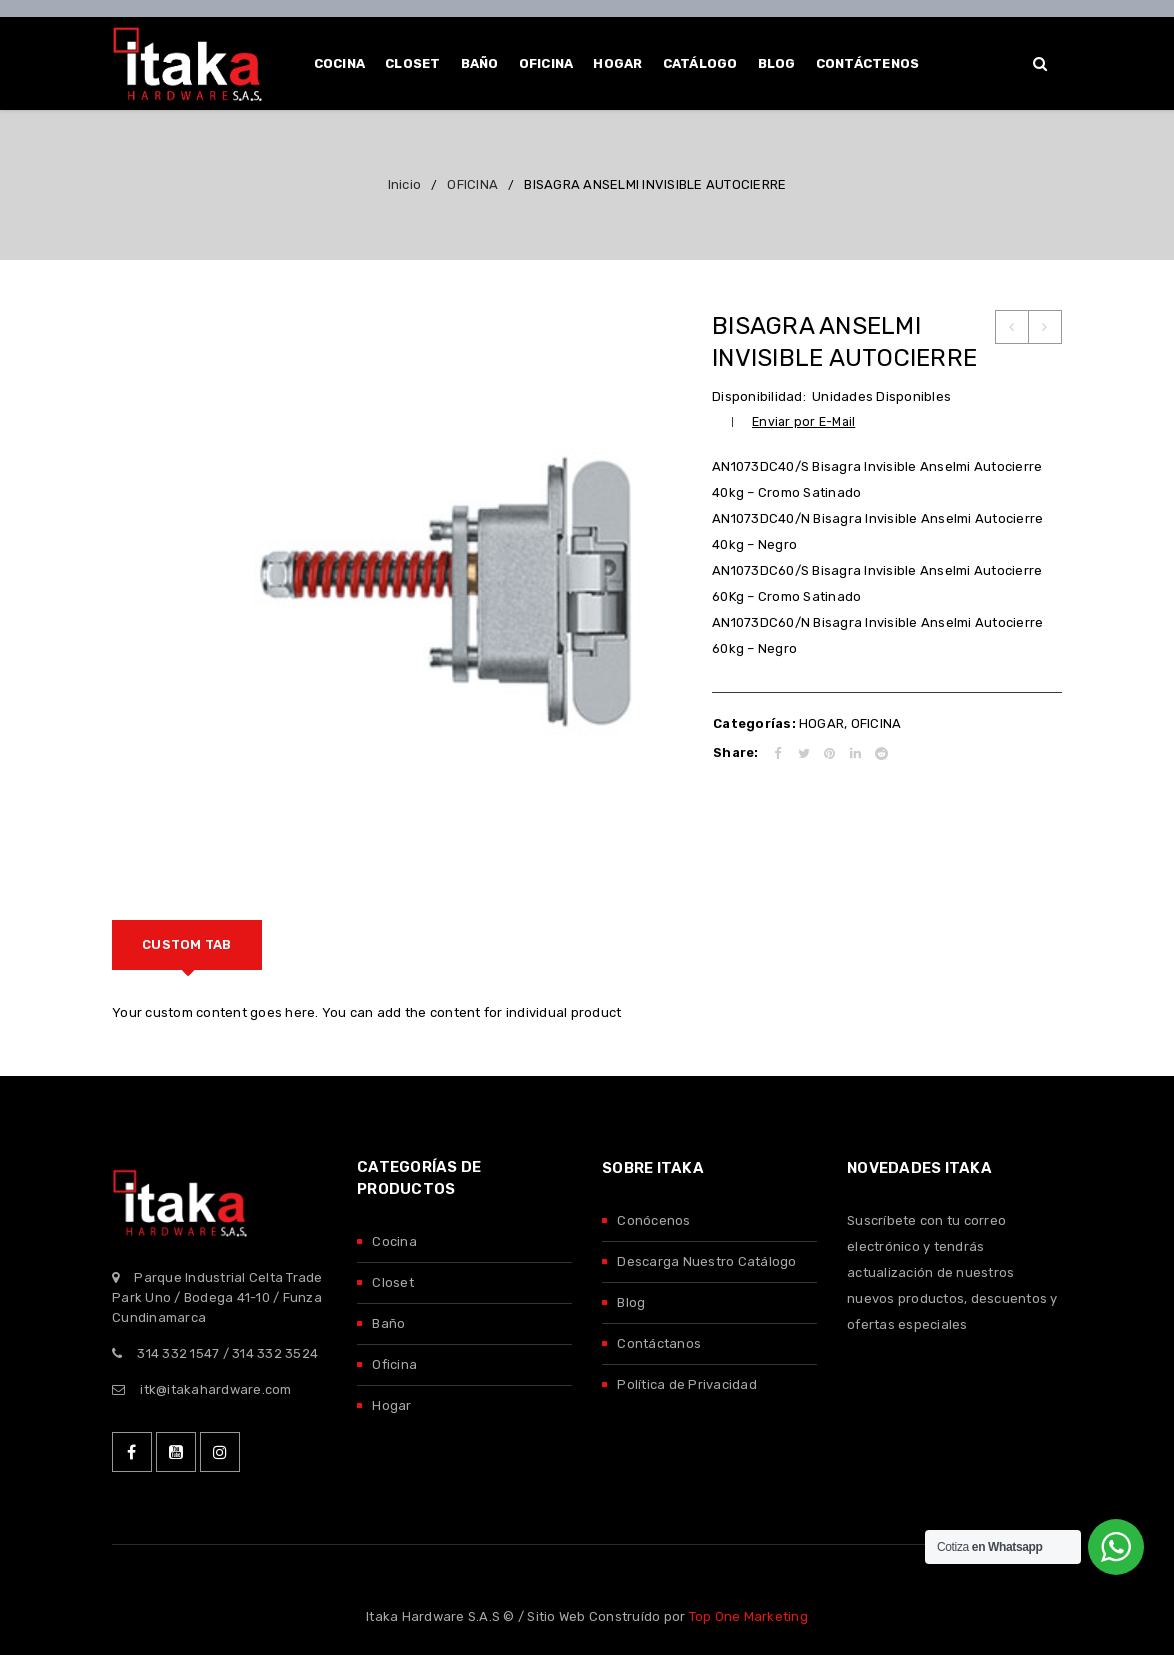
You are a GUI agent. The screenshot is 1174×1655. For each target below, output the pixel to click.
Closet (393, 1282)
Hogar (391, 1405)
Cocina (394, 1241)
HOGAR (821, 723)
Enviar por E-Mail (803, 421)
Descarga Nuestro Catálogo (706, 1261)
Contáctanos (659, 1343)
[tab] (187, 945)
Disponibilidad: (759, 396)
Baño (388, 1323)
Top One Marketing (748, 1616)
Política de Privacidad (687, 1384)
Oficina (394, 1364)
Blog (631, 1302)
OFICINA (472, 184)
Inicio (405, 184)
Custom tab (187, 944)
